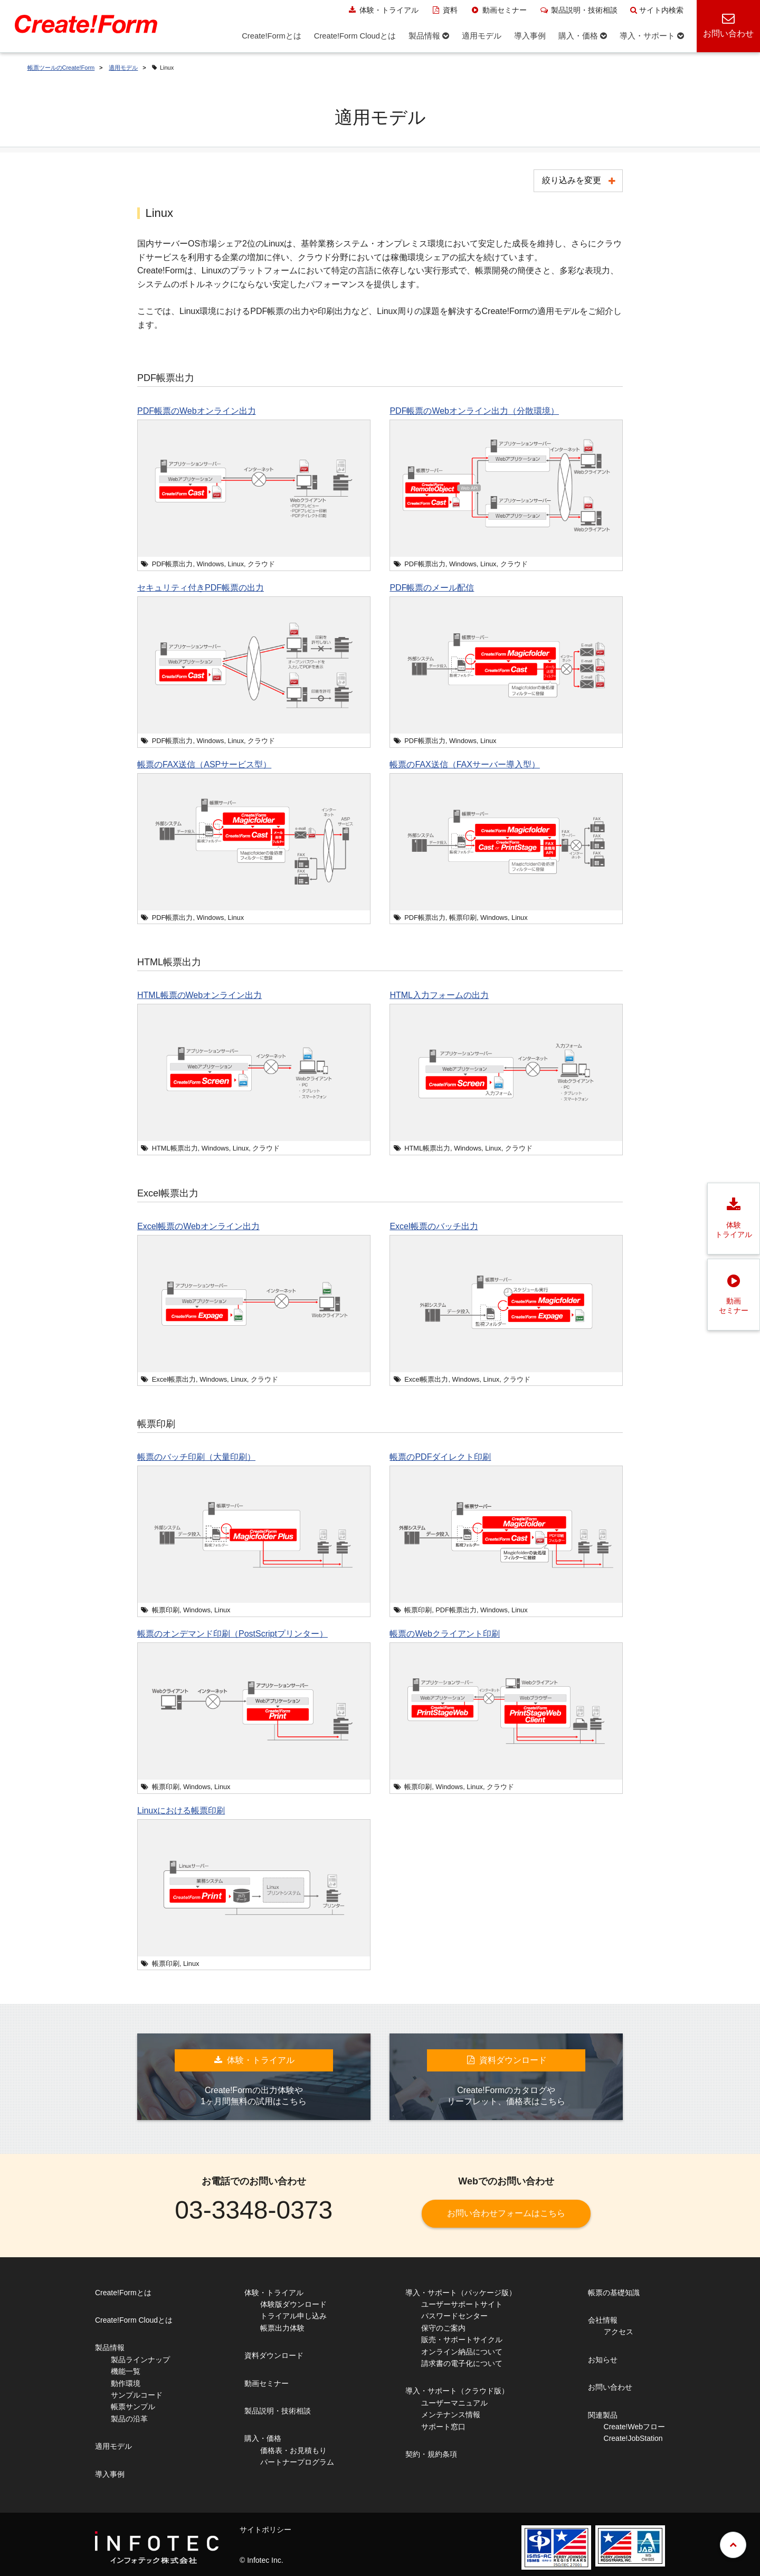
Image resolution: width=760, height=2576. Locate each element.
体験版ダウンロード (293, 2304)
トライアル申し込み (293, 2316)
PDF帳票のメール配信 (432, 587)
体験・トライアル (383, 10)
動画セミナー (498, 10)
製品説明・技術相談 (578, 10)
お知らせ (603, 2359)
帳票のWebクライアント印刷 (445, 1633)
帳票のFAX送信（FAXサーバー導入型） (464, 764)
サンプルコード (137, 2395)
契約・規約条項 (431, 2454)
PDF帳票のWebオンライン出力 (196, 410)
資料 (444, 10)
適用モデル (123, 67)
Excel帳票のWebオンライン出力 (198, 1226)
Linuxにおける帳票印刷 (181, 1810)
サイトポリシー (265, 2529)
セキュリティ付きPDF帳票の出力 (200, 587)
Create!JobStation (633, 2438)
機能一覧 (125, 2371)
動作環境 (125, 2383)
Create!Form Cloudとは (134, 2320)
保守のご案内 (443, 2328)
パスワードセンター (454, 2316)
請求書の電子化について (461, 2363)
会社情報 (603, 2320)
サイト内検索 (656, 10)
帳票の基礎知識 (614, 2292)
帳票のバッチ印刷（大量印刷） (196, 1456)
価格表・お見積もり (293, 2450)
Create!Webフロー (634, 2426)
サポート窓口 (443, 2426)
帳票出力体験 (282, 2328)
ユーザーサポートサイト (461, 2304)
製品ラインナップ (140, 2359)
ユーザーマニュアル (454, 2403)
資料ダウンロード (273, 2355)
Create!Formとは (123, 2292)
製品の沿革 (129, 2419)
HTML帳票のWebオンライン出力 (199, 995)
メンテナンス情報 (450, 2414)
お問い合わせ (610, 2387)
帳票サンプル (133, 2406)
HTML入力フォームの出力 (439, 995)
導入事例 (110, 2474)
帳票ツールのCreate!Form (61, 67)
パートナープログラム (297, 2462)
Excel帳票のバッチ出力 (434, 1226)
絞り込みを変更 (571, 180)
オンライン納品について (461, 2351)
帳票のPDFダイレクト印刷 (440, 1456)
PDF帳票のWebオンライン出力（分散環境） (474, 410)
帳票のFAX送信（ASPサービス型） (204, 764)
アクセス (618, 2331)
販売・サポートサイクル (461, 2339)
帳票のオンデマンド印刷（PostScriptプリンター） (232, 1633)
